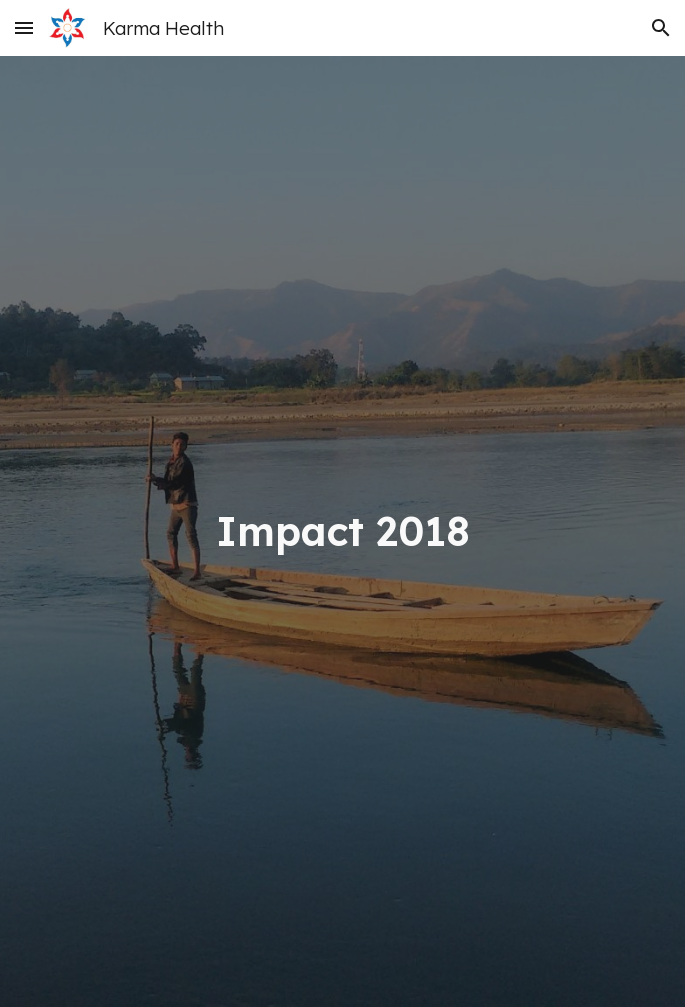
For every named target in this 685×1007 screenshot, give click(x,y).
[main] (342, 531)
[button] (24, 27)
